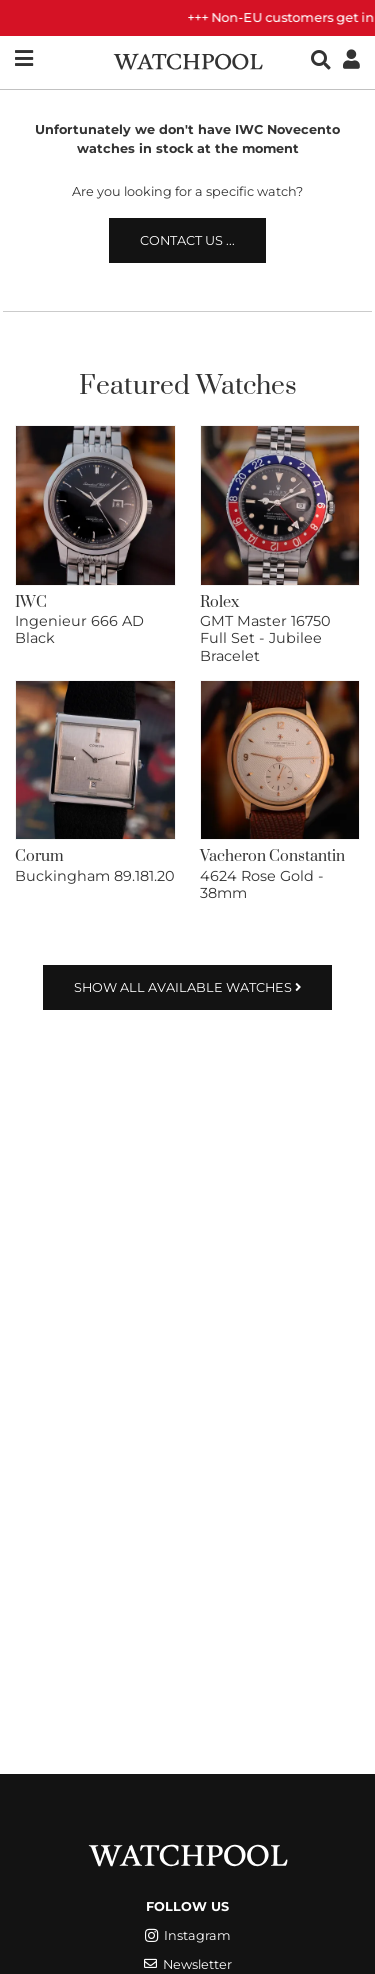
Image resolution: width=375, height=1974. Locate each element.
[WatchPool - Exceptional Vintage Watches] (188, 59)
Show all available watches (187, 987)
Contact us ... (187, 240)
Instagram (188, 1935)
